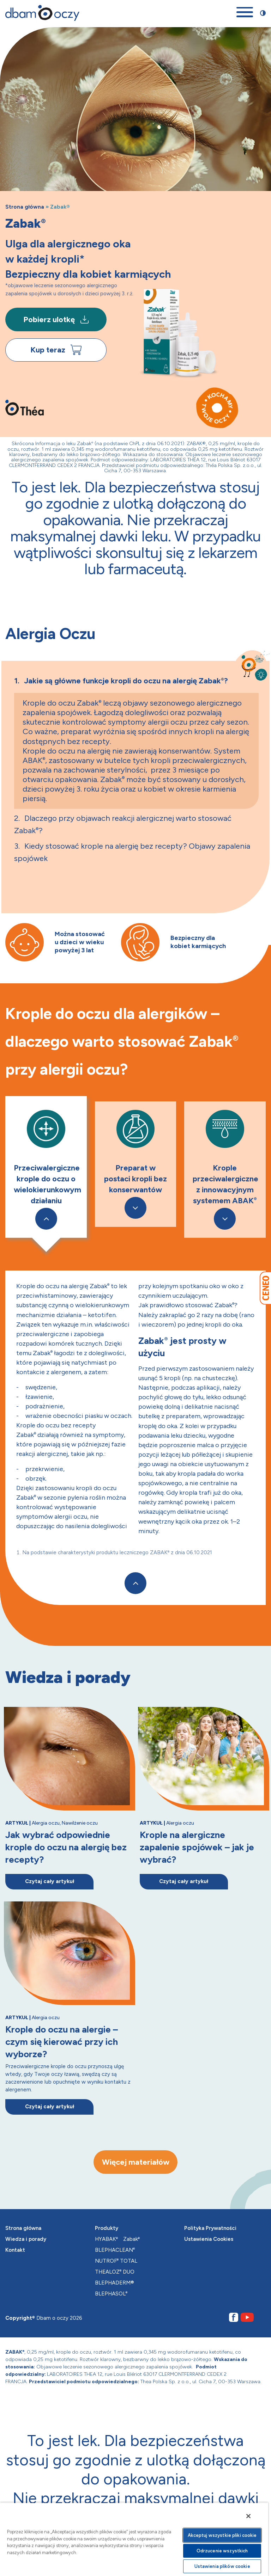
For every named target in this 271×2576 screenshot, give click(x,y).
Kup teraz (56, 350)
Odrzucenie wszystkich (222, 2550)
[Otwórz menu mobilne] (244, 13)
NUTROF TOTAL (116, 2261)
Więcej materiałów (135, 2162)
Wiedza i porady (25, 2239)
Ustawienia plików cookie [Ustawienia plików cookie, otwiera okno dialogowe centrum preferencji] (222, 2566)
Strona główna (24, 207)
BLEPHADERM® (114, 2283)
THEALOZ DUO (114, 2272)
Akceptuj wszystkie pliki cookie (222, 2535)
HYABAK (106, 2239)
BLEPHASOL (111, 2294)
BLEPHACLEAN (115, 2250)
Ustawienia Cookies (208, 2239)
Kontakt (15, 2250)
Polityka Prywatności (210, 2228)
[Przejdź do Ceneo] (265, 1287)
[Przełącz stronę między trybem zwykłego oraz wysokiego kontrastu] (263, 13)
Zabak (131, 2239)
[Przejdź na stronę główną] (42, 13)
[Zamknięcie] (248, 2516)
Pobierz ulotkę (56, 319)
